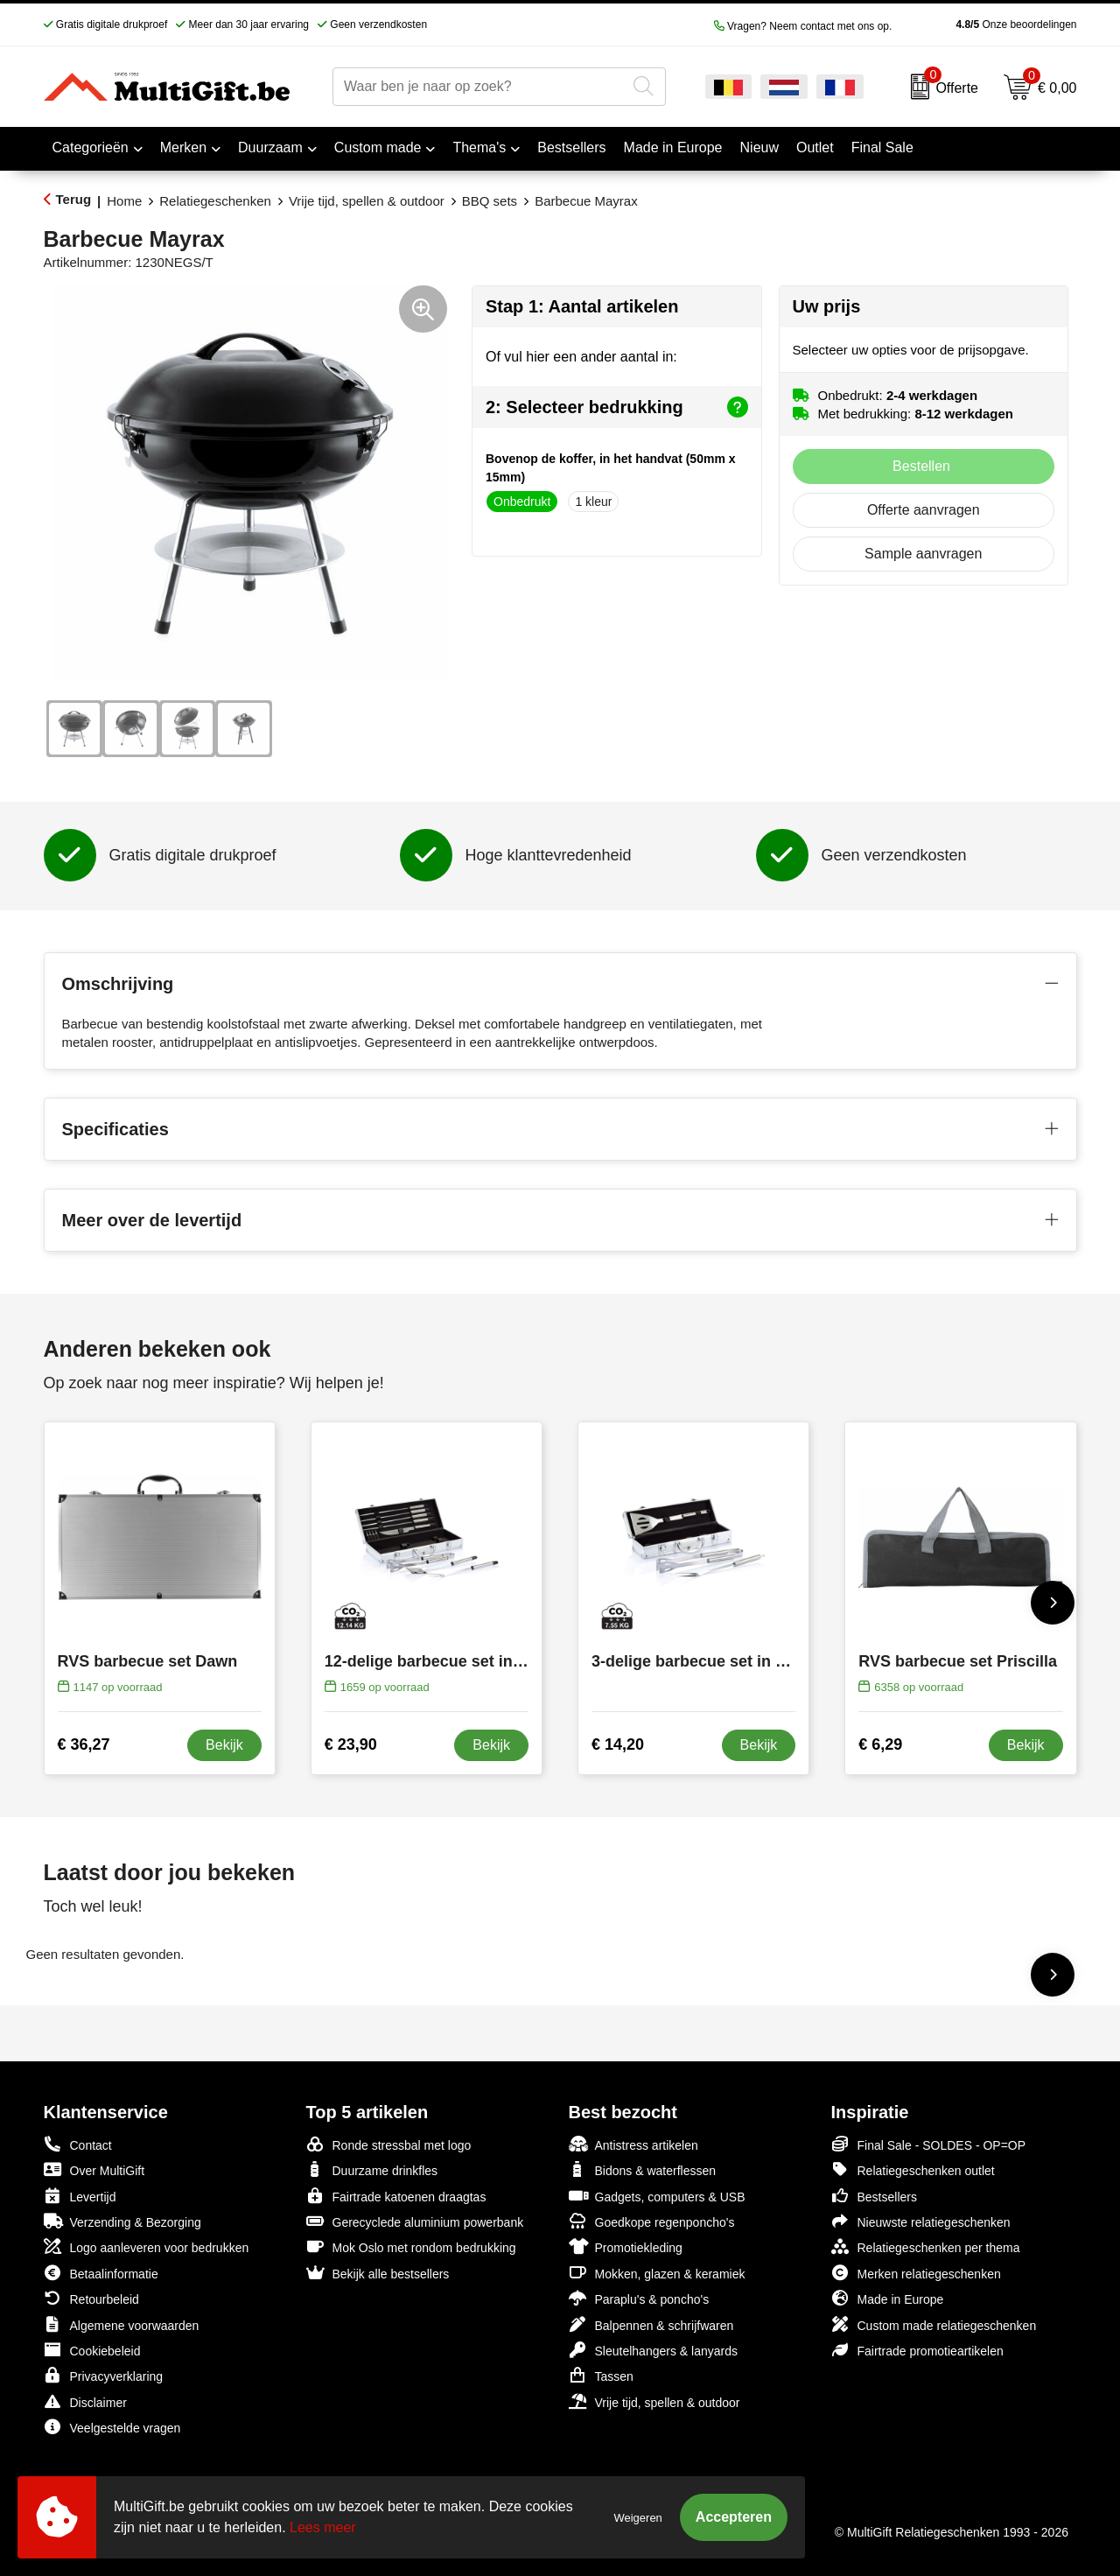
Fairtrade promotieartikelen (917, 2349)
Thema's (479, 147)
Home (124, 200)
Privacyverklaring (104, 2375)
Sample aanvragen (923, 553)
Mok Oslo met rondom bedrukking (411, 2246)
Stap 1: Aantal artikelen (582, 306)
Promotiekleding (625, 2246)
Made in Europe (887, 2298)
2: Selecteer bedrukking (617, 407)
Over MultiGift (94, 2169)
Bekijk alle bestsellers (378, 2272)
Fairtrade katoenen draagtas (396, 2195)
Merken (183, 147)
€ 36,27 (84, 1744)
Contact (78, 2144)
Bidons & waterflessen (643, 2169)
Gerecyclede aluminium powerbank (415, 2221)
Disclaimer (85, 2401)
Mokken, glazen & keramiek (657, 2272)
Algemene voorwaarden (122, 2324)
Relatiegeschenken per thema (925, 2246)
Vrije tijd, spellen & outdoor (366, 200)
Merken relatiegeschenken (916, 2272)
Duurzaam (270, 147)
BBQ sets (489, 200)
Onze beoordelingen (988, 24)
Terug (74, 199)
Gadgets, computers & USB (657, 2195)
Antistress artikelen (633, 2144)
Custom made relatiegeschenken (934, 2324)
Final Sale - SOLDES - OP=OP (928, 2144)
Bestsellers (874, 2195)
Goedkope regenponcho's (652, 2221)
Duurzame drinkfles (372, 2169)
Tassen (601, 2375)
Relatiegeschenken (215, 200)
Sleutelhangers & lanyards (653, 2349)
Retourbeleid (91, 2298)
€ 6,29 (880, 1744)
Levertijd (80, 2195)
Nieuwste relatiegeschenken (921, 2221)
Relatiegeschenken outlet (913, 2169)
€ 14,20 (618, 1744)
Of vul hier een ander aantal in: (581, 356)
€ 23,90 (351, 1744)
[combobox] (479, 87)
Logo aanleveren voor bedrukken (146, 2246)
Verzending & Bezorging (122, 2221)
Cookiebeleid (92, 2349)
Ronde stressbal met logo (389, 2144)
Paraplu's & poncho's (639, 2298)
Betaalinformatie (101, 2272)
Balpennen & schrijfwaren (651, 2324)
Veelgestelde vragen (112, 2426)
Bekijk (224, 1744)
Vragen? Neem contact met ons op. (803, 26)
